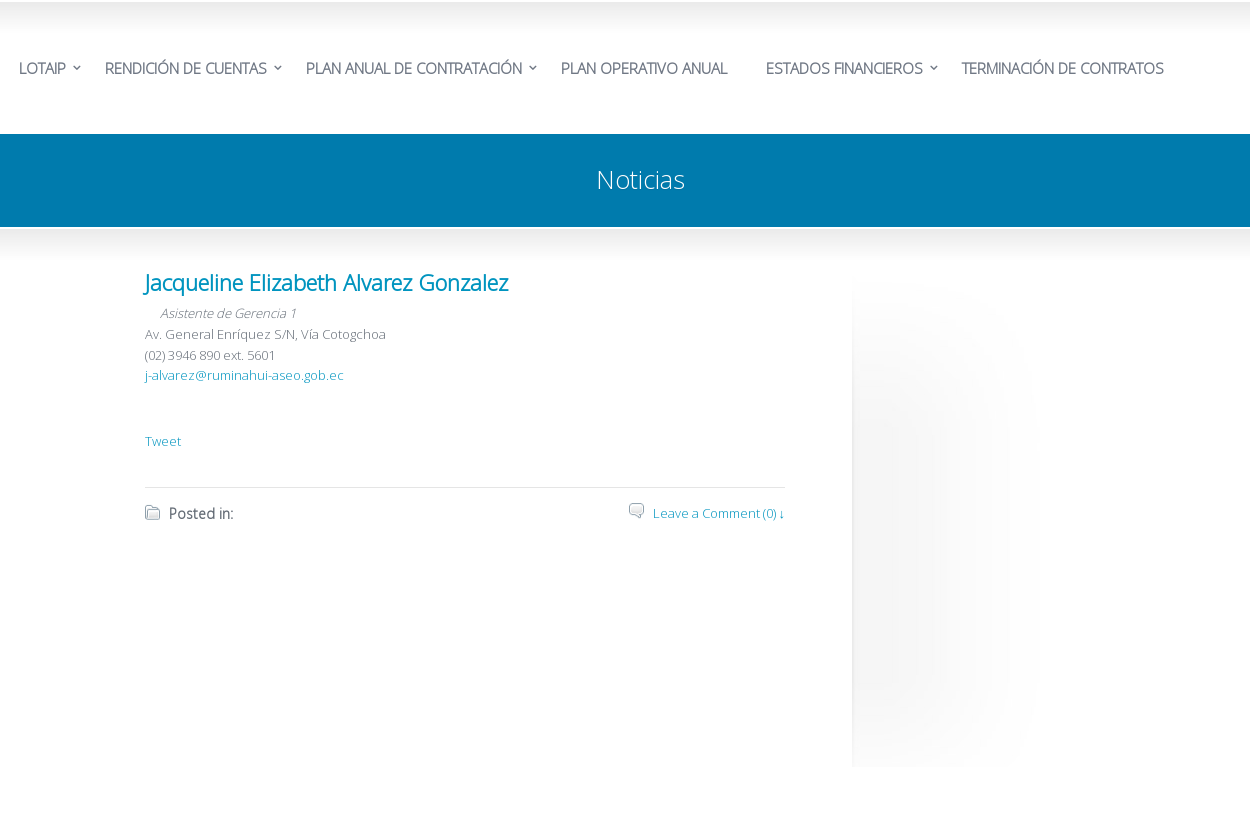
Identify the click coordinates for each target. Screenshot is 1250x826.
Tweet (163, 441)
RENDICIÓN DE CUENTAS (186, 68)
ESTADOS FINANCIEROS (844, 68)
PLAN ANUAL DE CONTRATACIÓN (414, 68)
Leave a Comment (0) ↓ (719, 513)
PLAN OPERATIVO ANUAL (644, 68)
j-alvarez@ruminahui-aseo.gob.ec (244, 375)
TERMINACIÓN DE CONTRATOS (1063, 68)
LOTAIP (42, 68)
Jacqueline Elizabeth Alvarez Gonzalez (326, 282)
